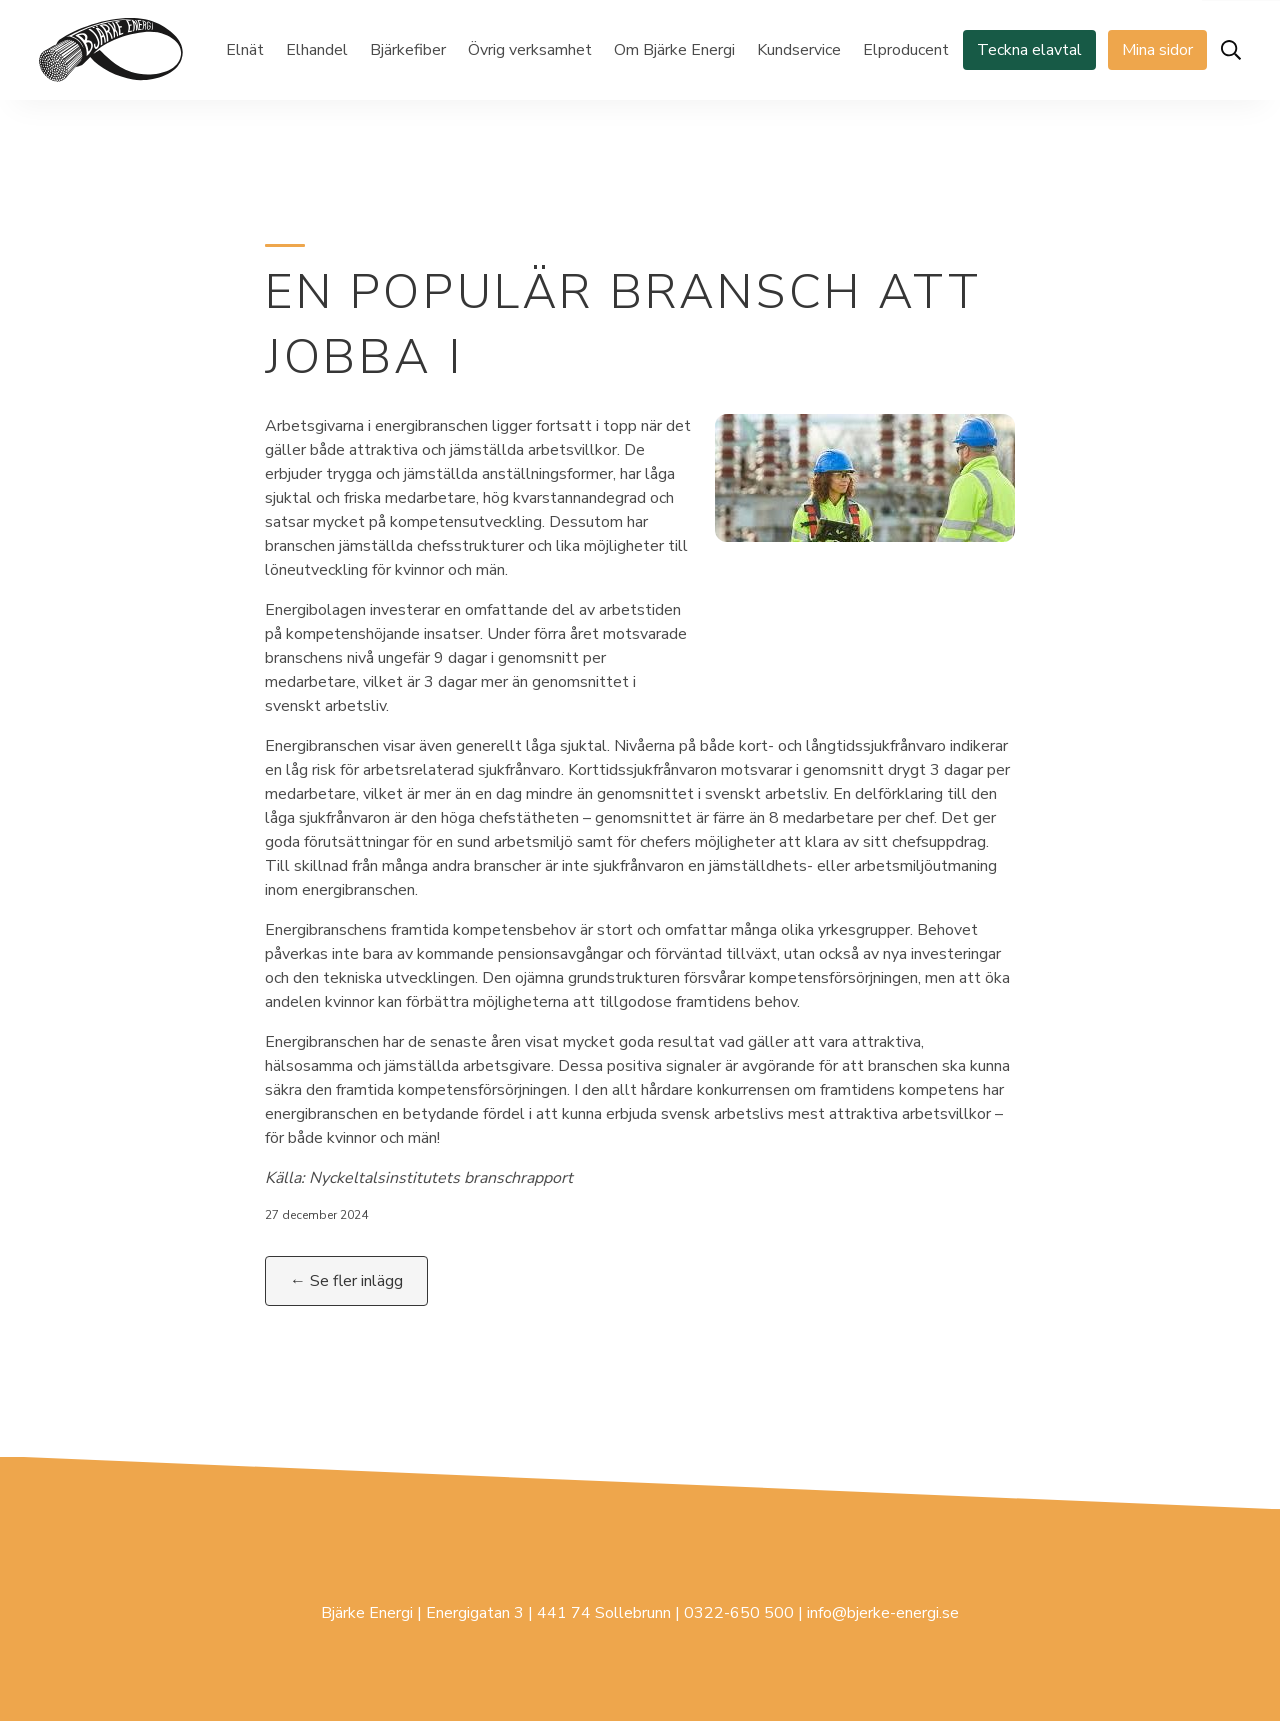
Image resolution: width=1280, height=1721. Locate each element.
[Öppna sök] (1231, 50)
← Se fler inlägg (346, 1281)
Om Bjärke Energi (674, 50)
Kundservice (799, 50)
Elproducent (906, 50)
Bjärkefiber (408, 50)
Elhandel (317, 50)
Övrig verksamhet (530, 50)
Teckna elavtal (1029, 50)
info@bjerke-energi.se (883, 1613)
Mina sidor (1157, 50)
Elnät (245, 50)
